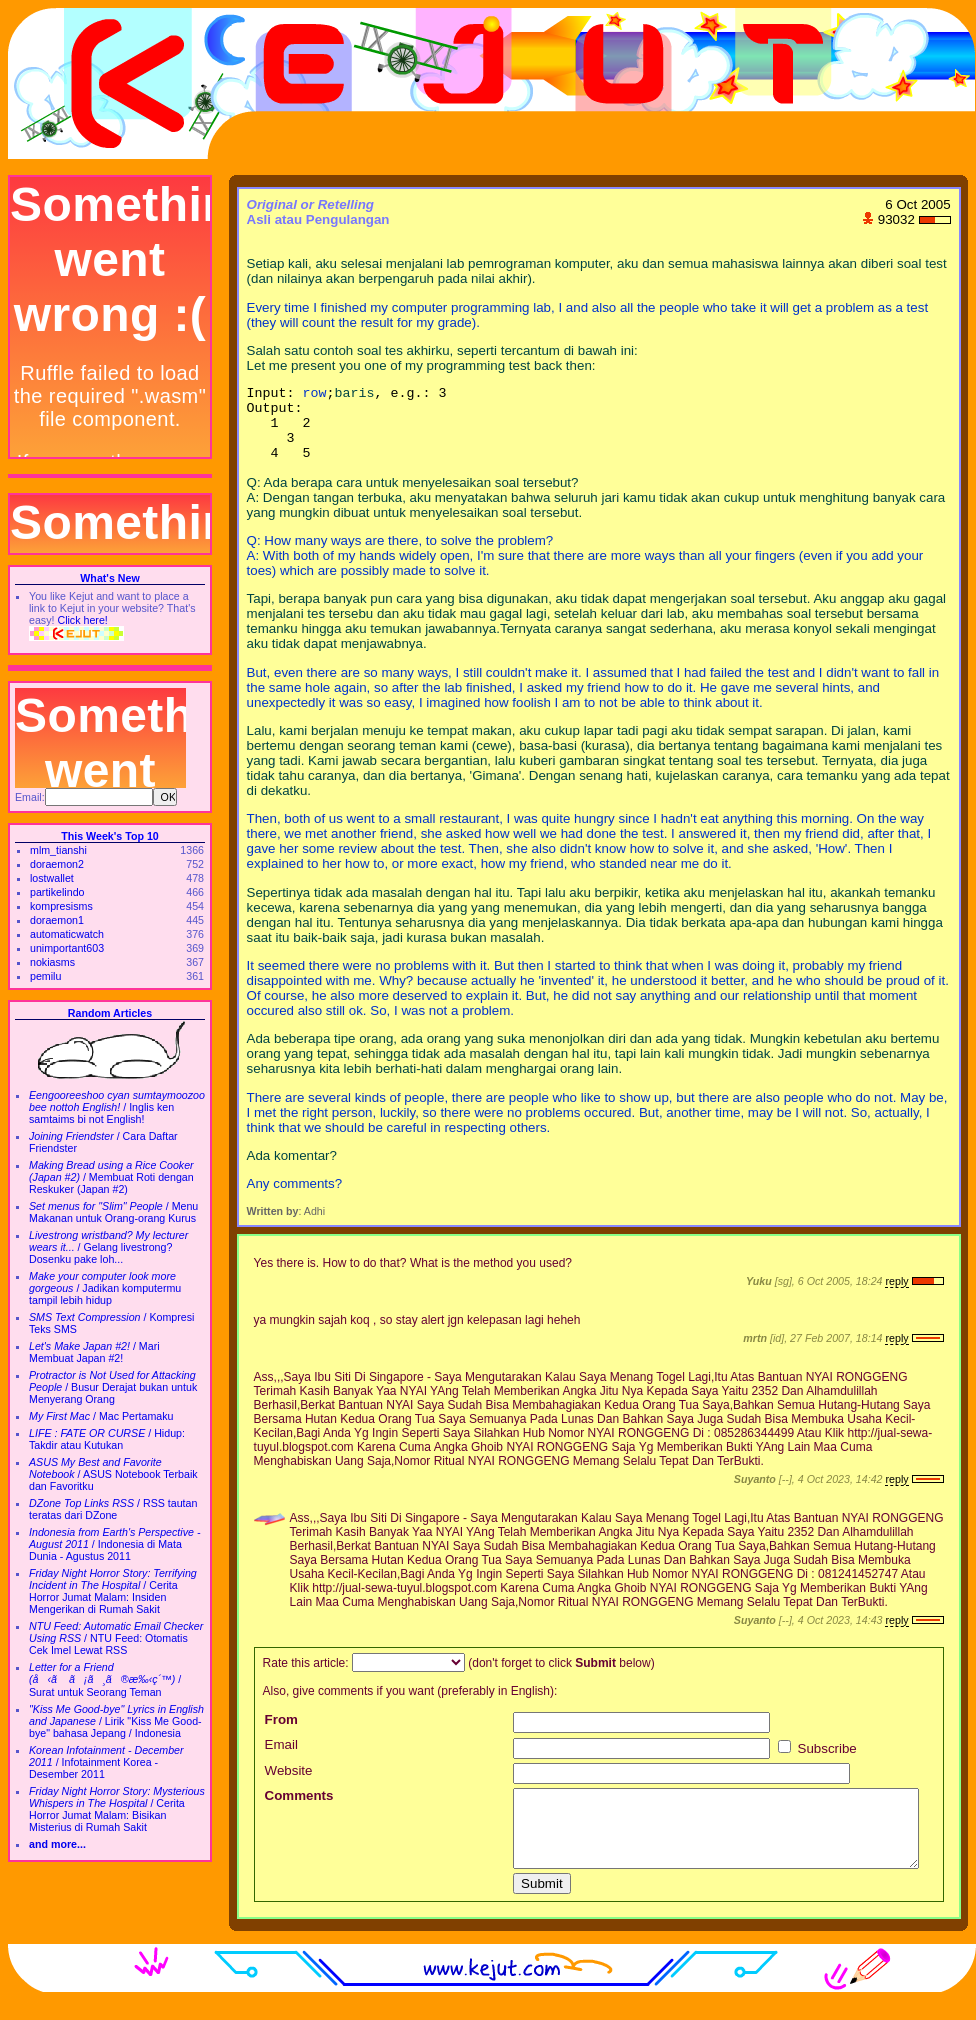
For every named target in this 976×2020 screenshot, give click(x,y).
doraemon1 (57, 920)
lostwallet (52, 878)
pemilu (45, 976)
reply (896, 1296)
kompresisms (61, 906)
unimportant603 (67, 948)
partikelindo (57, 892)
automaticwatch (67, 934)
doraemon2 (57, 864)
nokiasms (52, 962)
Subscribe (817, 1763)
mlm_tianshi (58, 850)
